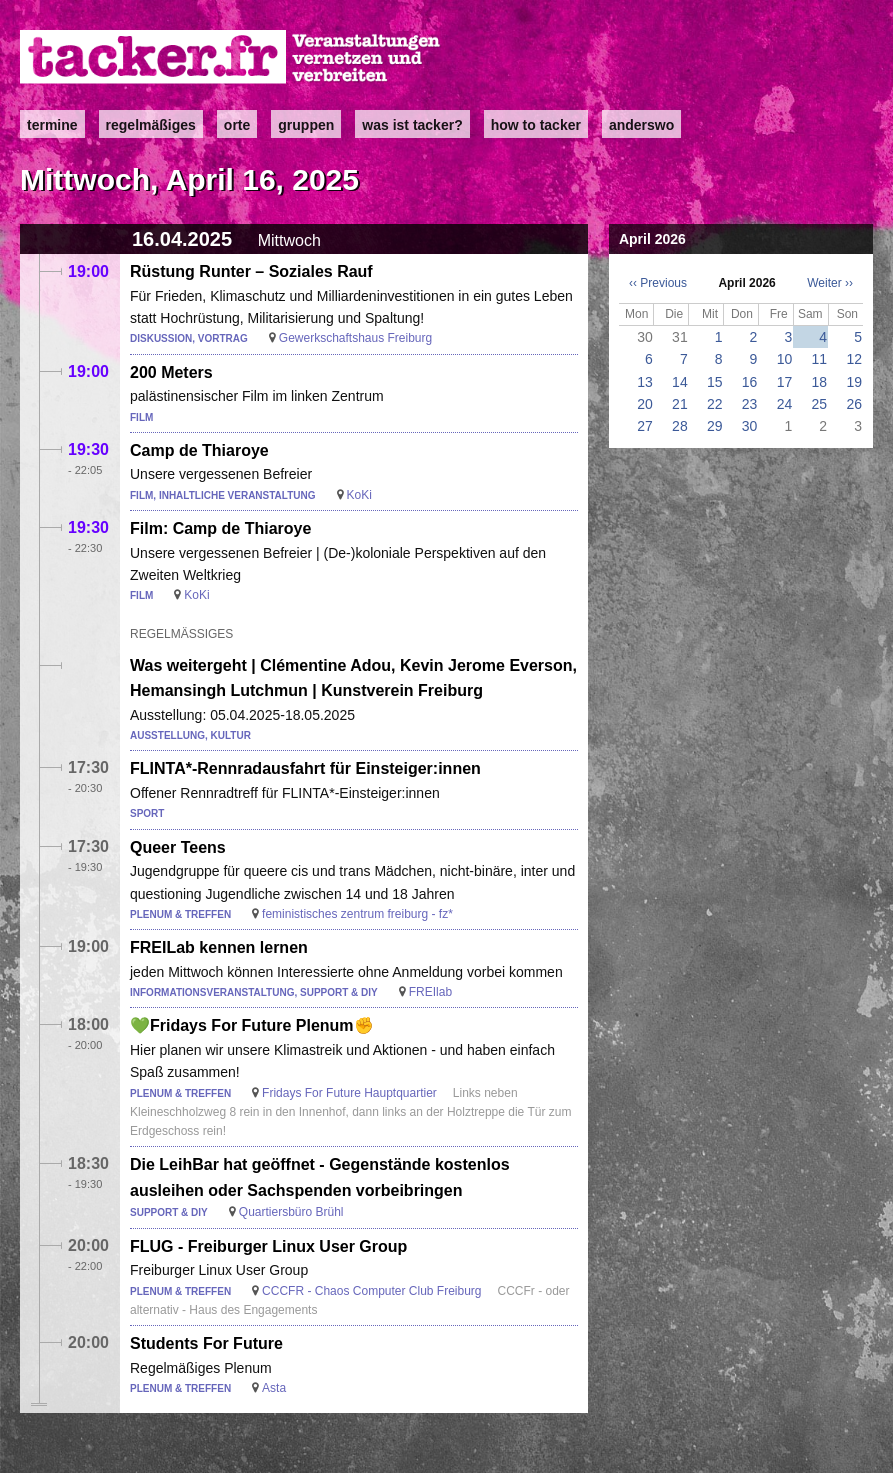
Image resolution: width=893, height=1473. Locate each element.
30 (750, 426)
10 (785, 359)
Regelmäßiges (151, 125)
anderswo (641, 125)
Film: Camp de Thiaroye (220, 528)
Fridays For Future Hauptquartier (349, 1093)
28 (680, 426)
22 (715, 404)
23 (750, 404)
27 (645, 426)
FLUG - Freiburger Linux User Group (268, 1246)
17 (785, 382)
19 (854, 382)
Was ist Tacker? (412, 125)
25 (820, 404)
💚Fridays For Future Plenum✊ (252, 1025)
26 (854, 404)
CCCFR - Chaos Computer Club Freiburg (371, 1291)
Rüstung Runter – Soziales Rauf (251, 271)
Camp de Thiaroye (199, 450)
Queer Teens (178, 847)
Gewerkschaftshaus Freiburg (355, 338)
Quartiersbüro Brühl (291, 1212)
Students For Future (206, 1343)
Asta (274, 1388)
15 (715, 382)
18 (820, 382)
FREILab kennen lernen (219, 947)
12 (854, 359)
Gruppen (306, 125)
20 (645, 404)
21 (680, 404)
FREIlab (430, 992)
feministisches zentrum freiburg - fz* (357, 914)
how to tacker (536, 125)
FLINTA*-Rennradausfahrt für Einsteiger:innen (305, 768)
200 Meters (171, 372)
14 (680, 382)
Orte (237, 125)
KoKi (359, 495)
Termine (52, 125)
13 (645, 382)
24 (785, 404)
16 (750, 382)
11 (820, 359)
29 (715, 426)
